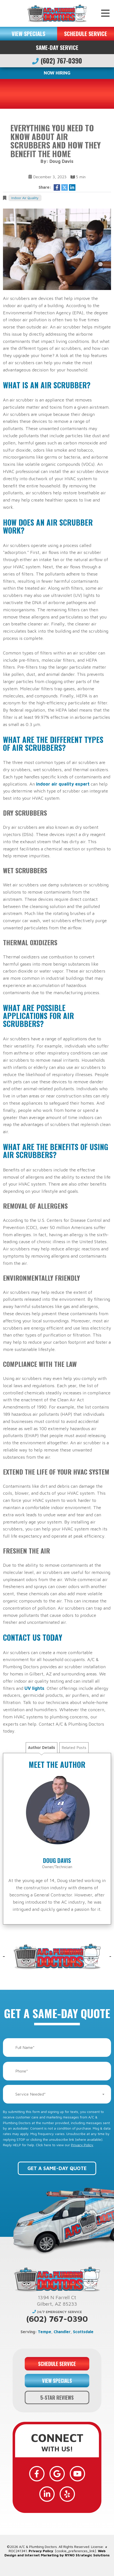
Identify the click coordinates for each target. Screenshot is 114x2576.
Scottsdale (83, 2331)
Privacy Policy (82, 2145)
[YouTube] (77, 2473)
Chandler (62, 2331)
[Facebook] (37, 2473)
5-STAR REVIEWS (57, 2397)
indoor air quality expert (63, 784)
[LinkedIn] (47, 2494)
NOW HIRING (57, 72)
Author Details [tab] (41, 1747)
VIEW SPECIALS (28, 33)
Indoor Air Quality (25, 198)
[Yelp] (67, 2494)
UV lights (34, 1688)
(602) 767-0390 (57, 61)
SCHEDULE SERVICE (85, 33)
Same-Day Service (57, 47)
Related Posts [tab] (74, 1747)
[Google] (57, 2473)
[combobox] (57, 2094)
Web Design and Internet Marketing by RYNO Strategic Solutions (57, 2553)
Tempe (44, 2331)
